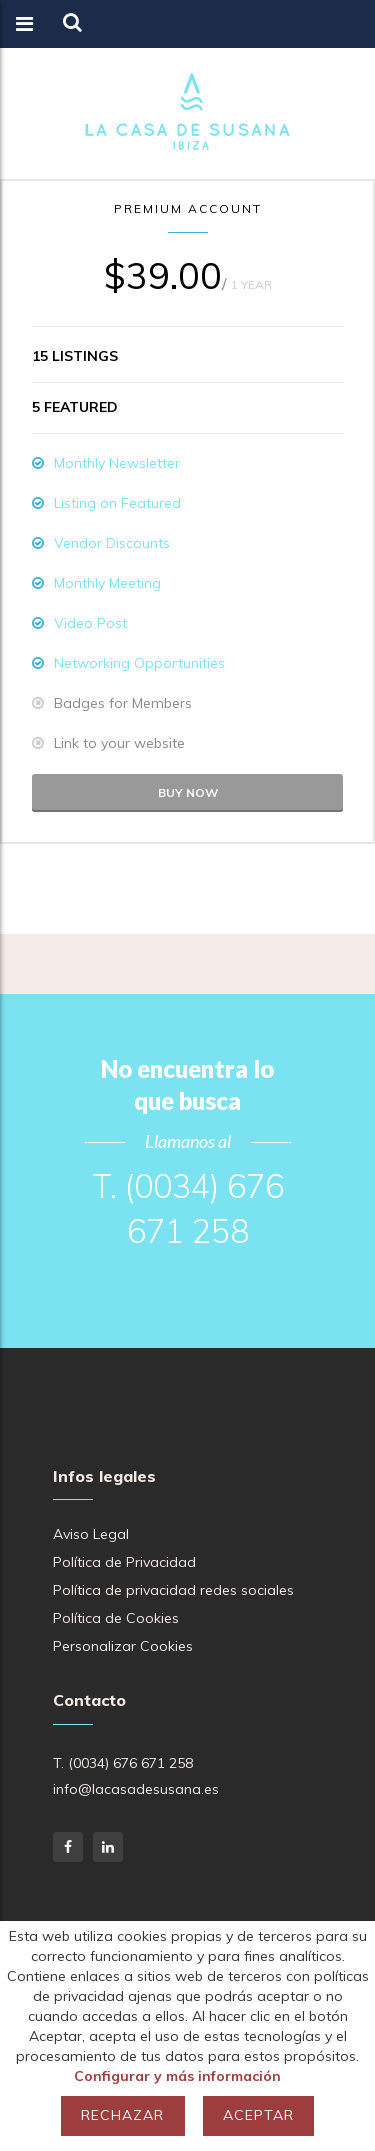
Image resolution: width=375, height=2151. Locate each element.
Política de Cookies (116, 1618)
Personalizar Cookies (123, 1646)
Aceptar (258, 2115)
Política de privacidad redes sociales (173, 1590)
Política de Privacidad (124, 1562)
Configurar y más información (177, 2076)
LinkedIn (108, 1847)
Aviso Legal (91, 1534)
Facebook (68, 1847)
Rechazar (122, 2115)
